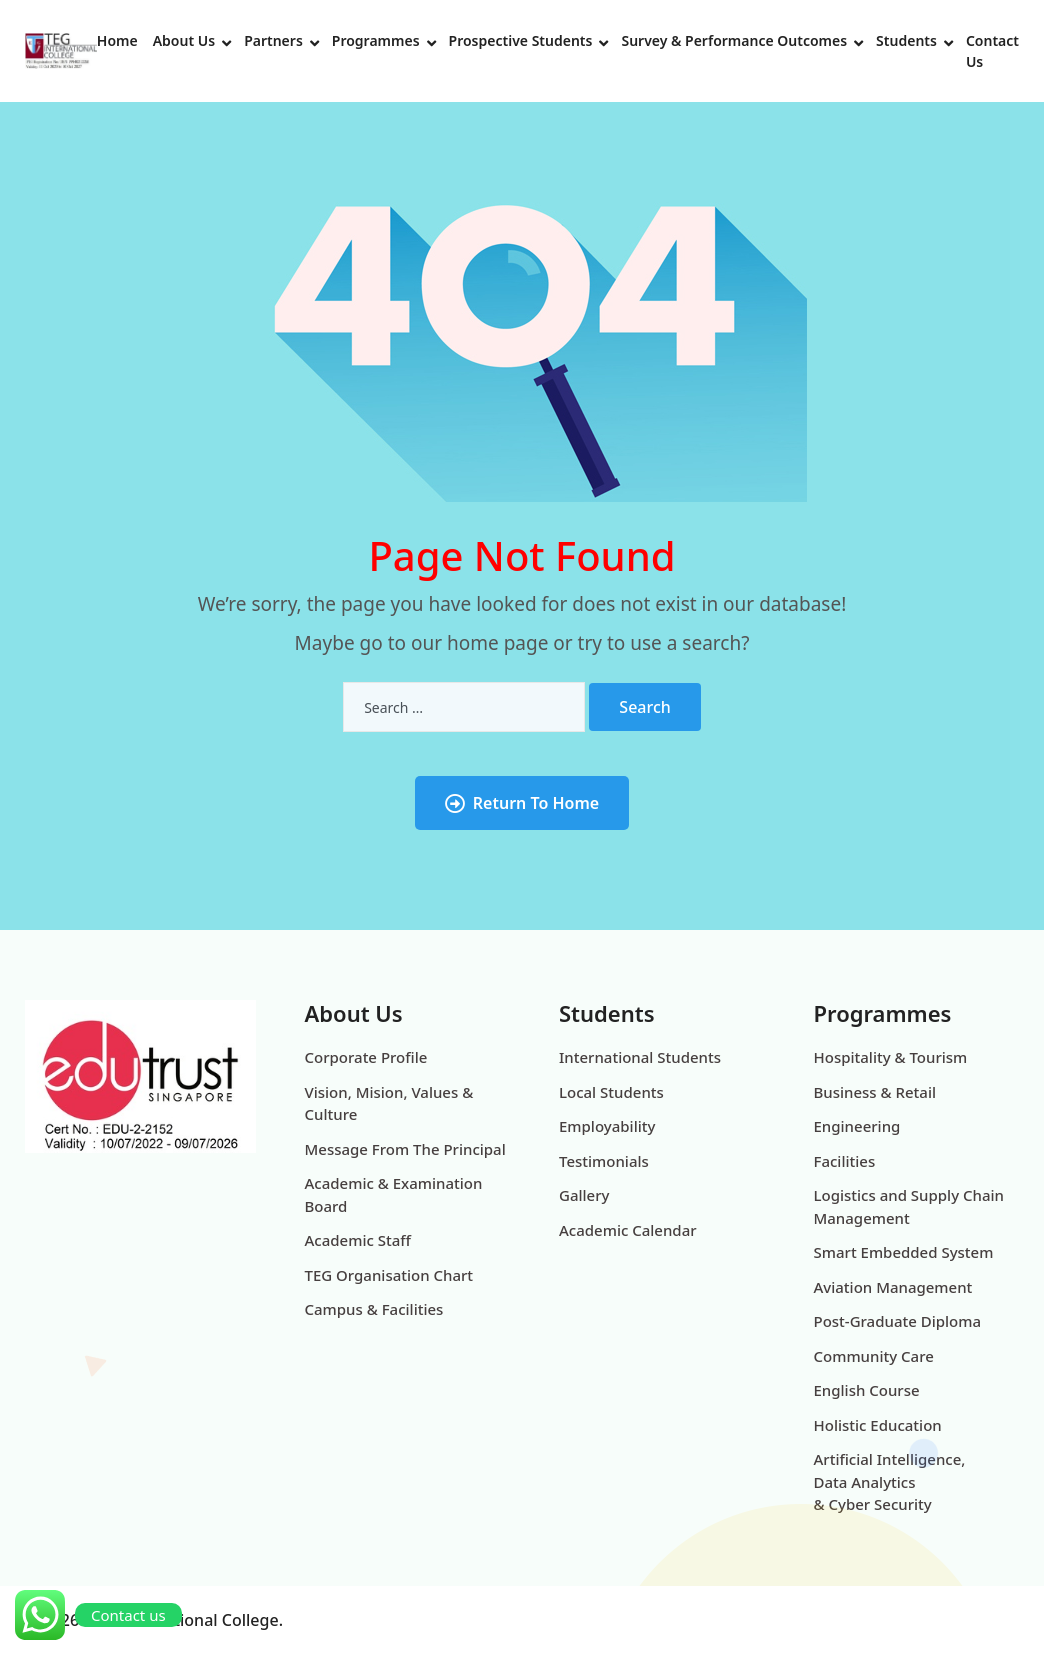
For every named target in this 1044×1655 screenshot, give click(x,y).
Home (117, 40)
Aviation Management (893, 1287)
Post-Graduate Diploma (898, 1321)
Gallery (584, 1195)
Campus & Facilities (374, 1309)
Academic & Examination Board (394, 1194)
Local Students (611, 1092)
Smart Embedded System (904, 1252)
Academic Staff (358, 1240)
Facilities (845, 1161)
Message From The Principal (405, 1149)
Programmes (376, 40)
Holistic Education (878, 1425)
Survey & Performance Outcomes (734, 40)
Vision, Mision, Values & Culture (389, 1103)
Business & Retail (875, 1092)
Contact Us (992, 51)
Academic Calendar (628, 1230)
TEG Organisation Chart (389, 1275)
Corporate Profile (366, 1057)
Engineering (857, 1126)
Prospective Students (521, 40)
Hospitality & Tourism (891, 1057)
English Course (867, 1390)
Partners (273, 40)
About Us (184, 40)
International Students (640, 1057)
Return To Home (522, 803)
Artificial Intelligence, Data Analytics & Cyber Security (890, 1481)
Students (906, 40)
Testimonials (604, 1161)
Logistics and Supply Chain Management (909, 1206)
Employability (607, 1126)
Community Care (874, 1356)
